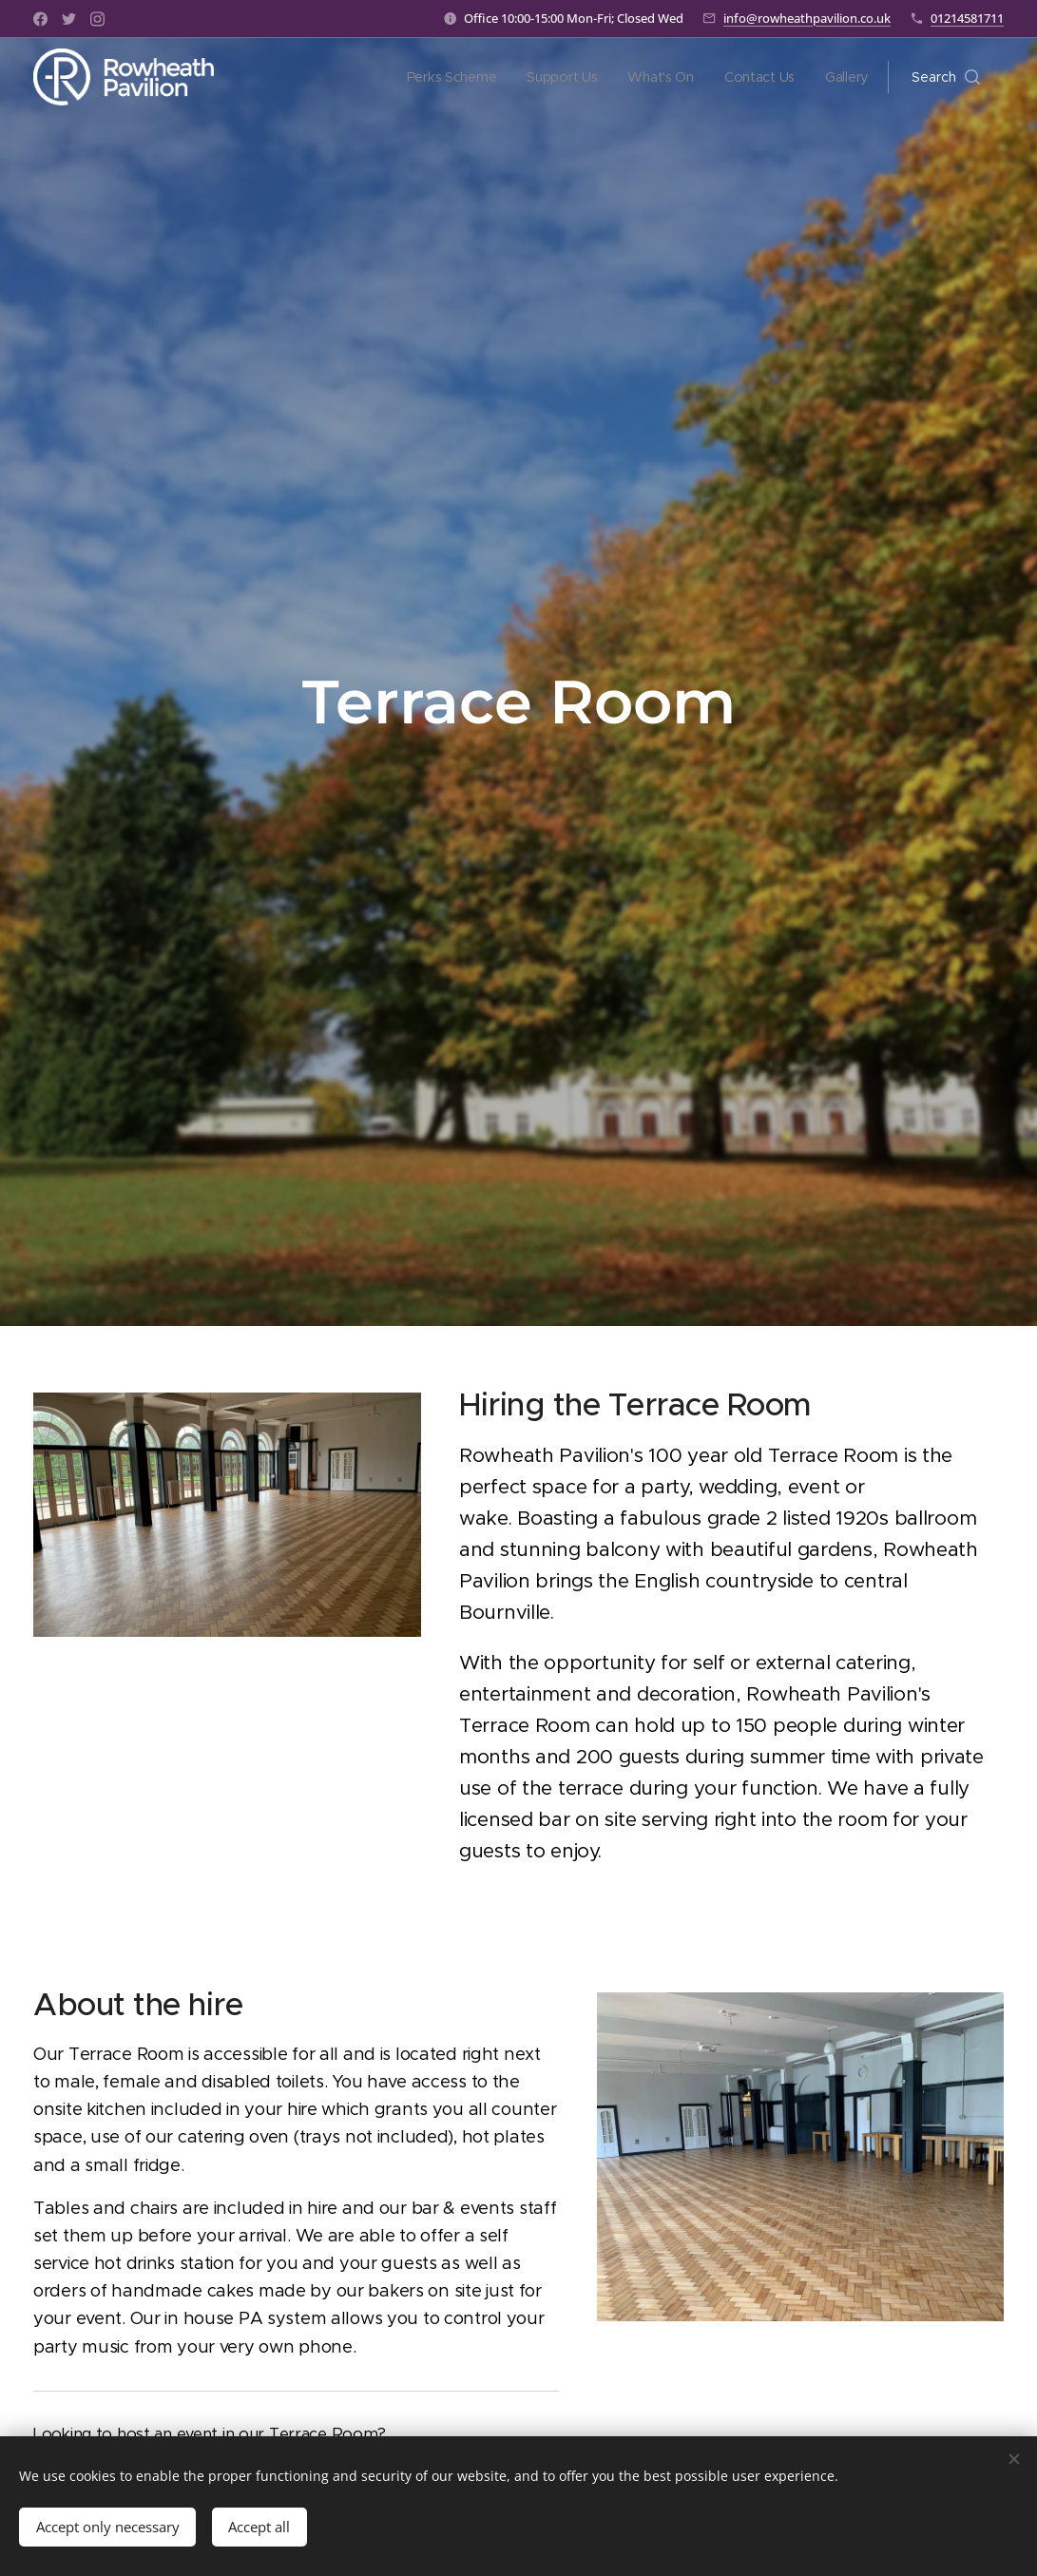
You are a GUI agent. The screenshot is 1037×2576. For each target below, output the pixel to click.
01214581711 (967, 18)
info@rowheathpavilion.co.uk (807, 18)
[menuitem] (450, 77)
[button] (946, 77)
